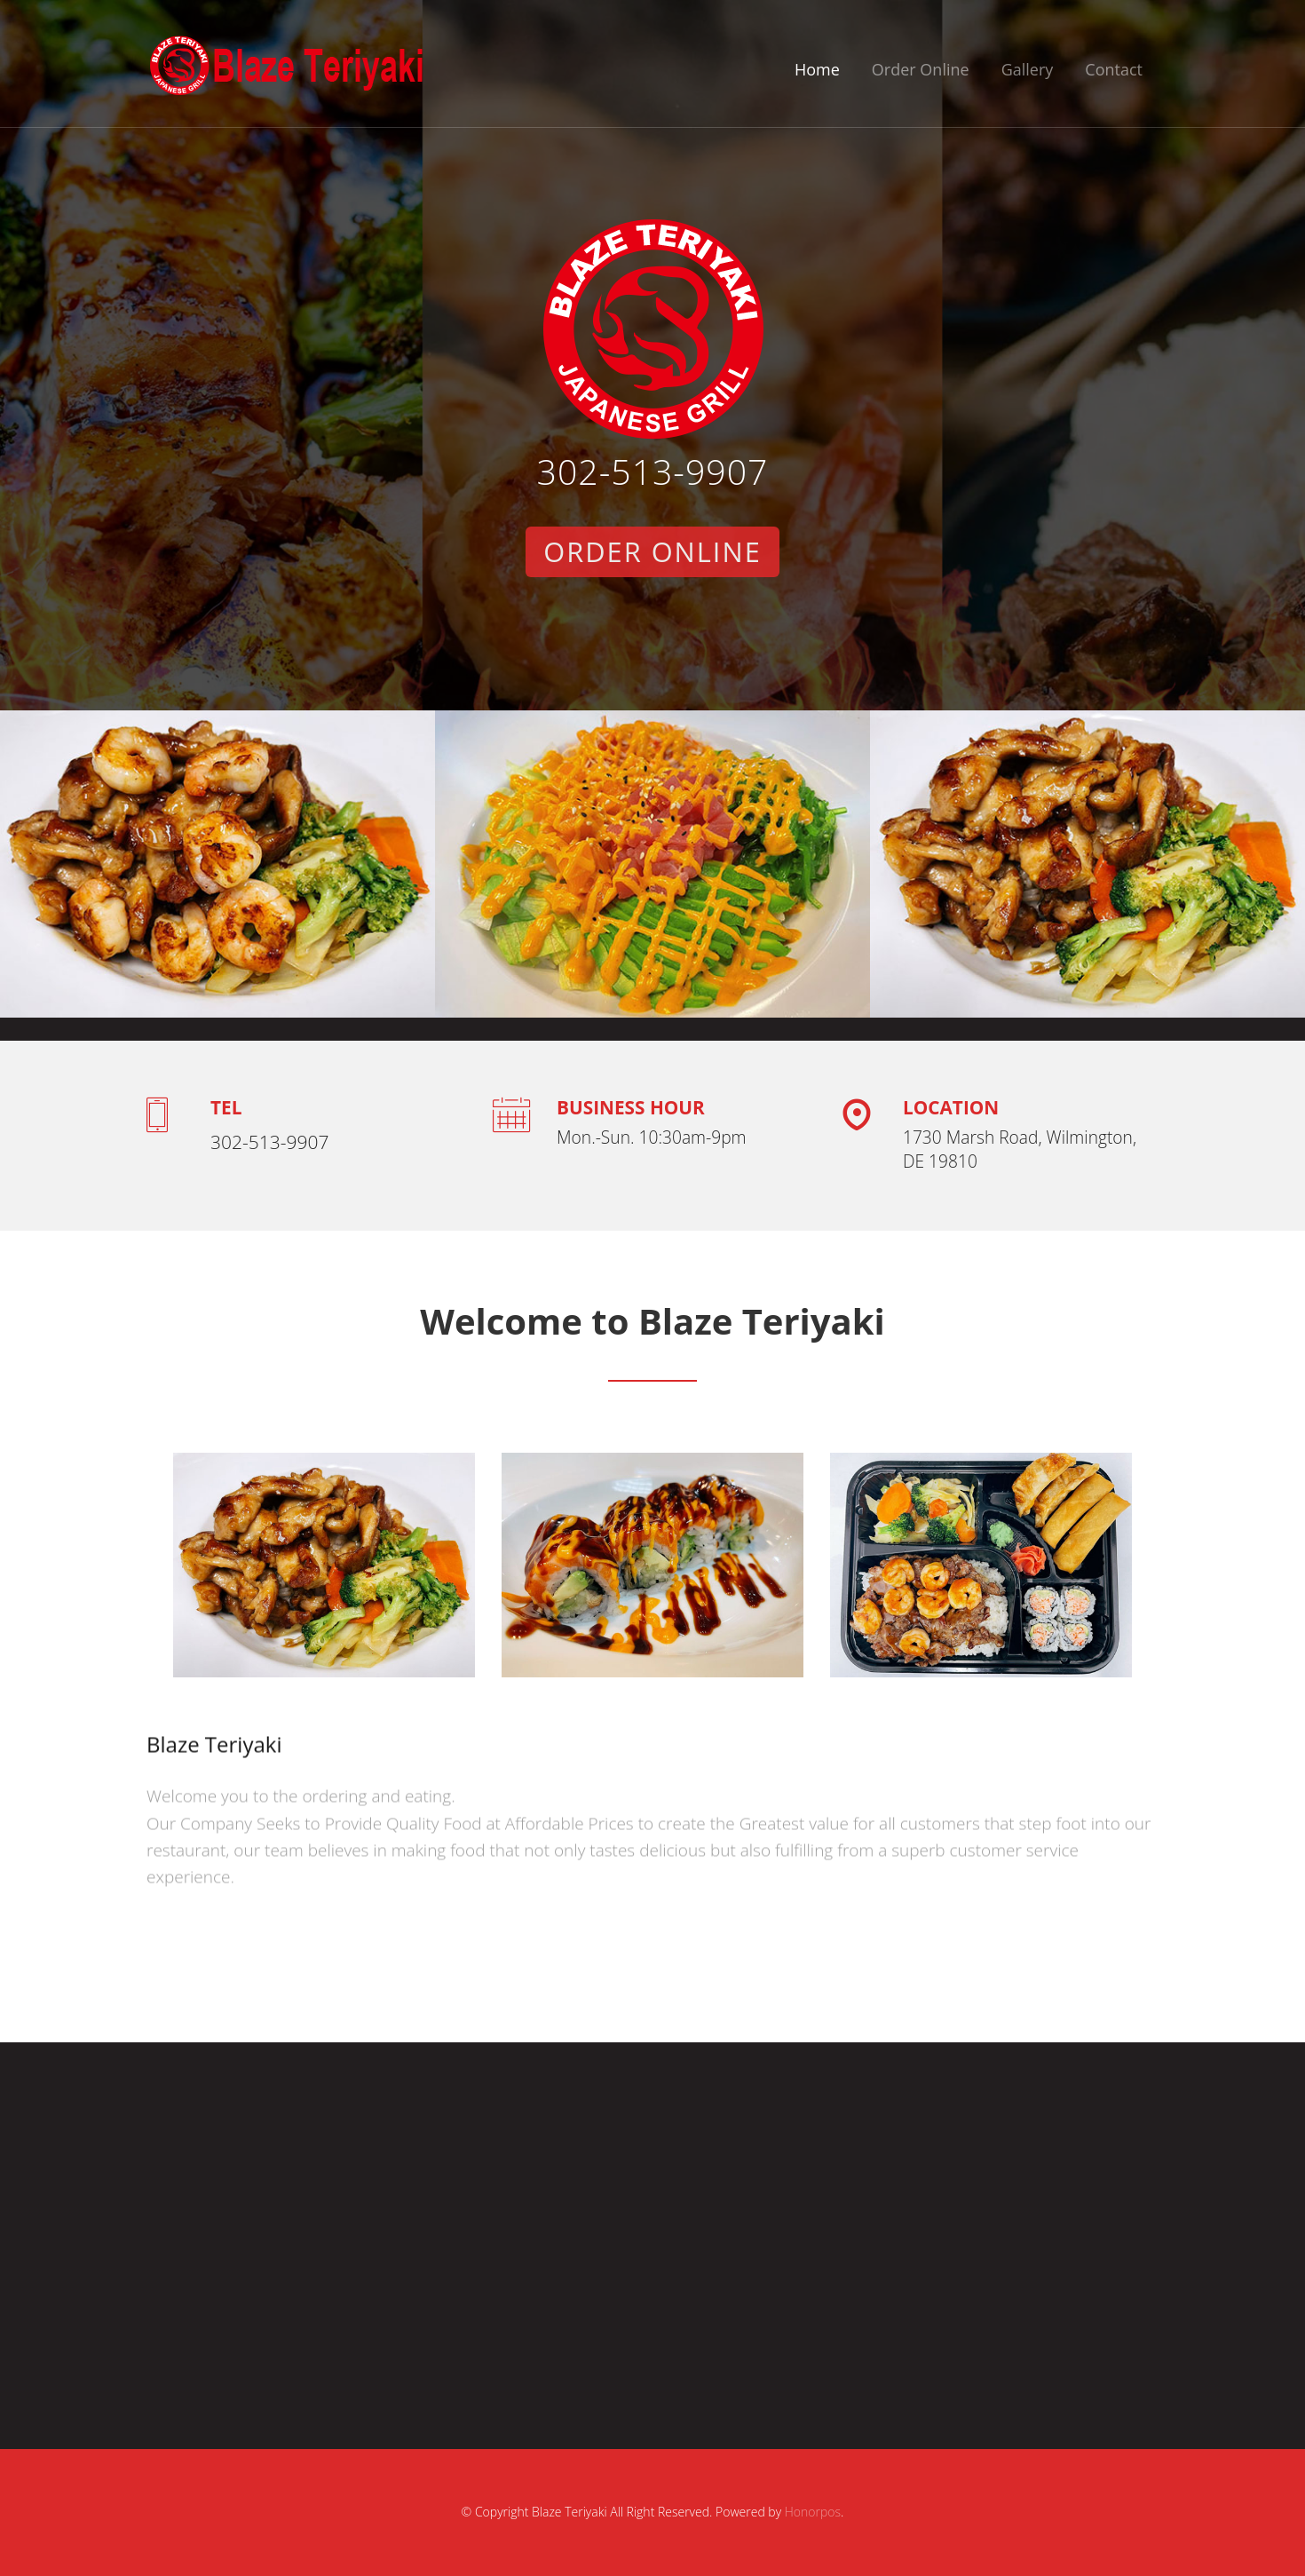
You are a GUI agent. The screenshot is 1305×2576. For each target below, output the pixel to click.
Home (817, 69)
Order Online (920, 69)
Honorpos (813, 2511)
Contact (1114, 69)
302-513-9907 (653, 471)
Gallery (1027, 69)
